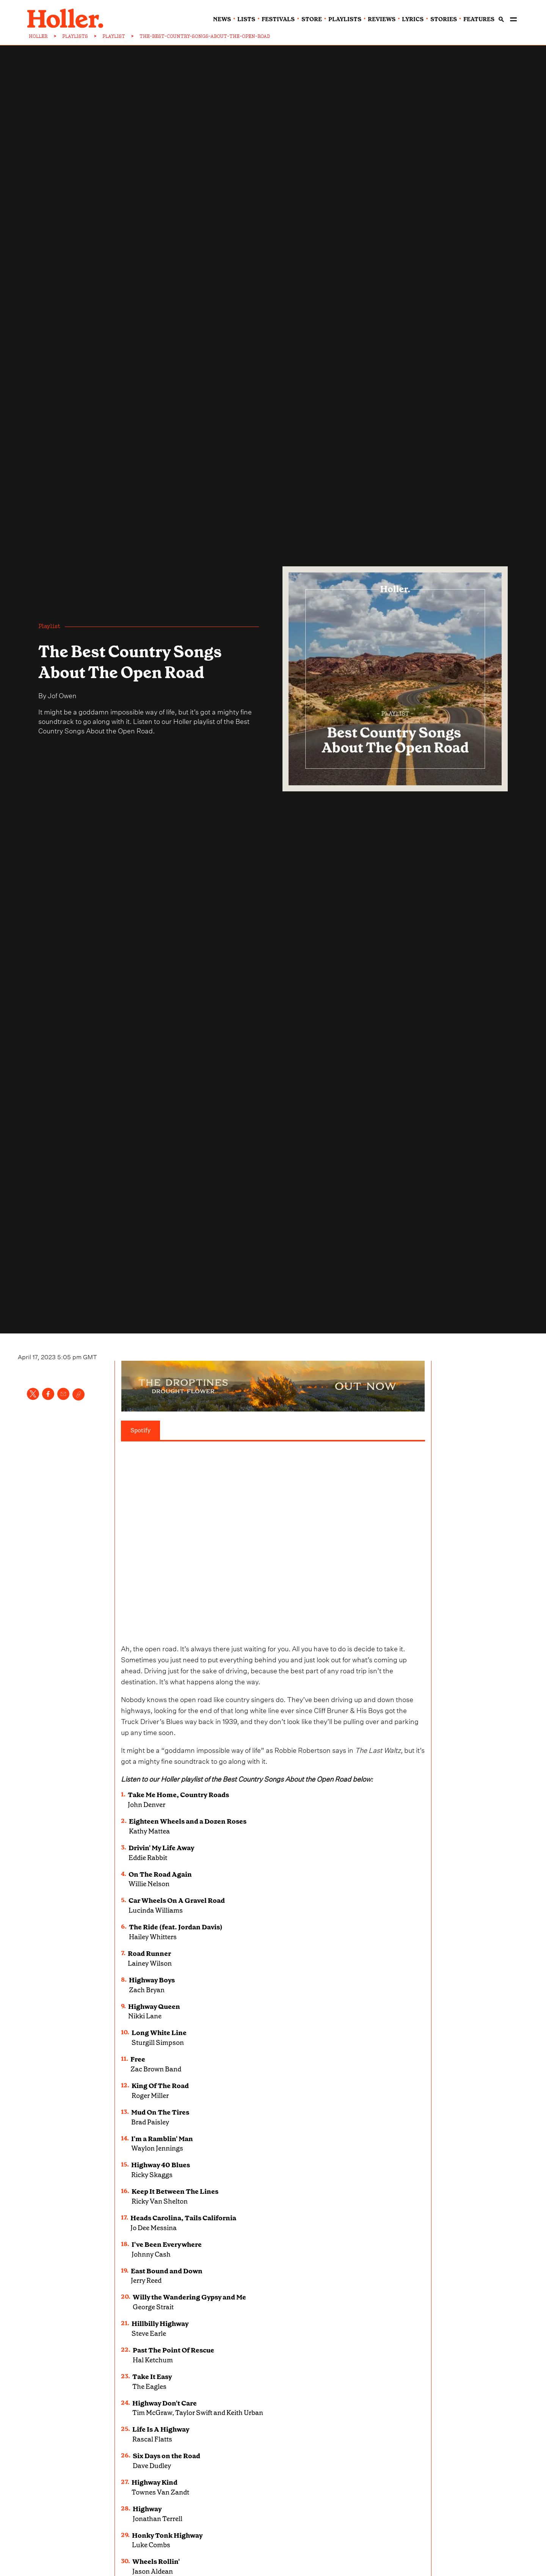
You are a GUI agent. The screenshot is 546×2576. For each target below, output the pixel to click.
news (222, 19)
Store (311, 19)
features (478, 19)
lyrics (413, 19)
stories (443, 19)
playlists (344, 19)
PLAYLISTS (75, 36)
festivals (278, 19)
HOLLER (38, 36)
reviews (381, 19)
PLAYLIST (113, 36)
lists (246, 19)
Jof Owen (62, 694)
